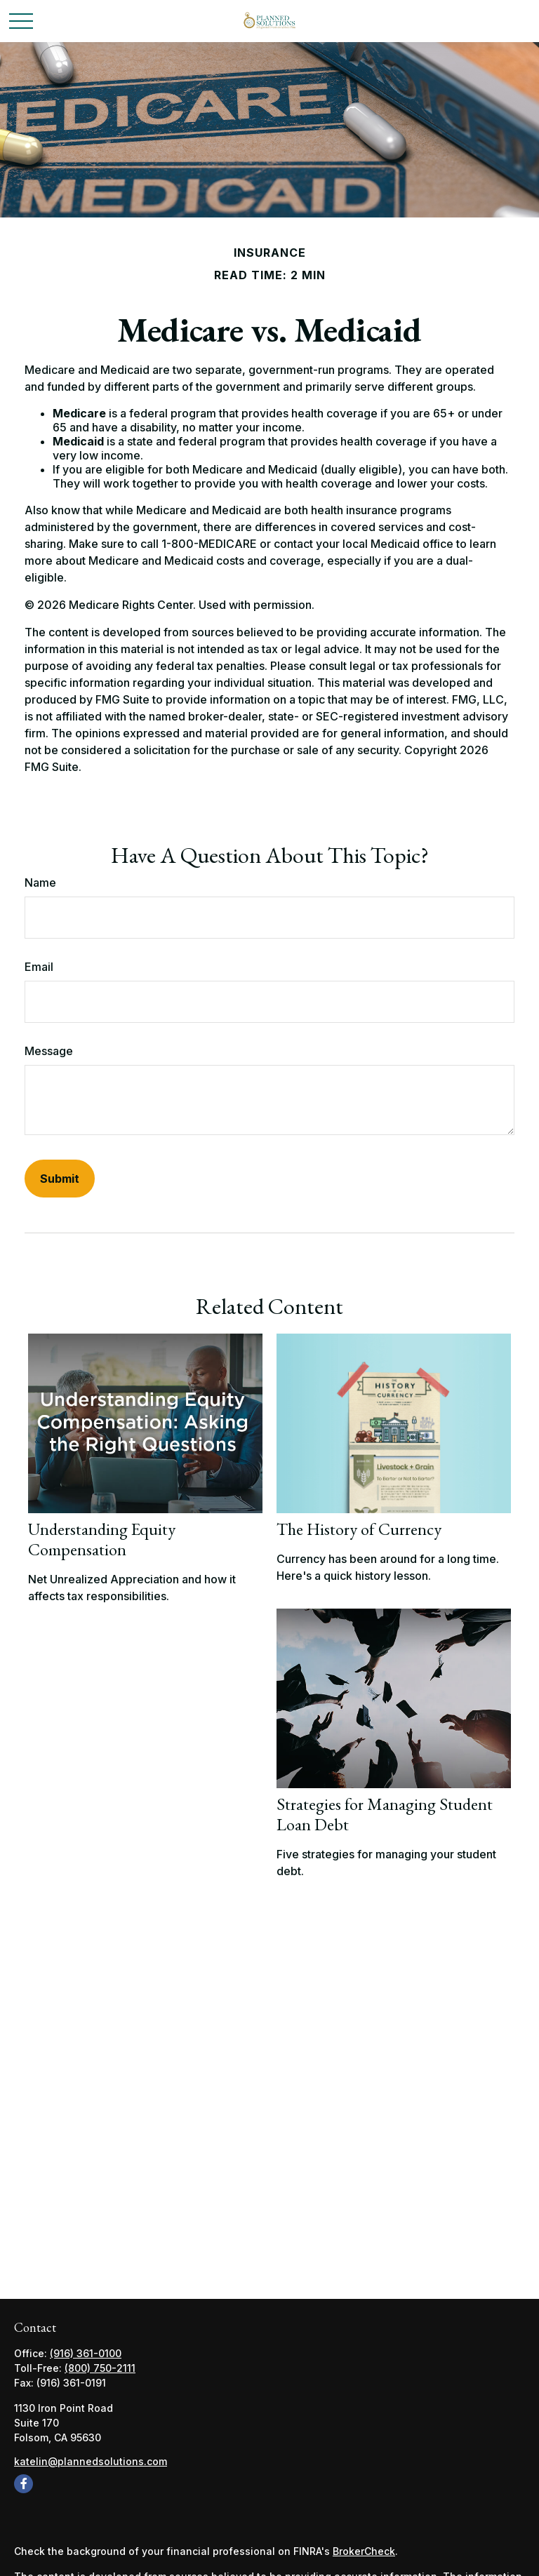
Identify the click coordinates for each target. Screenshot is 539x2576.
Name (40, 883)
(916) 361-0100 (85, 2353)
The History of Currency (359, 1529)
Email (39, 967)
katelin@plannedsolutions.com (90, 2461)
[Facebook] (23, 2483)
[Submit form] (60, 1179)
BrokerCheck (364, 2551)
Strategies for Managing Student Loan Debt (385, 1814)
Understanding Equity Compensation (101, 1539)
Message (49, 1051)
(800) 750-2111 (100, 2368)
